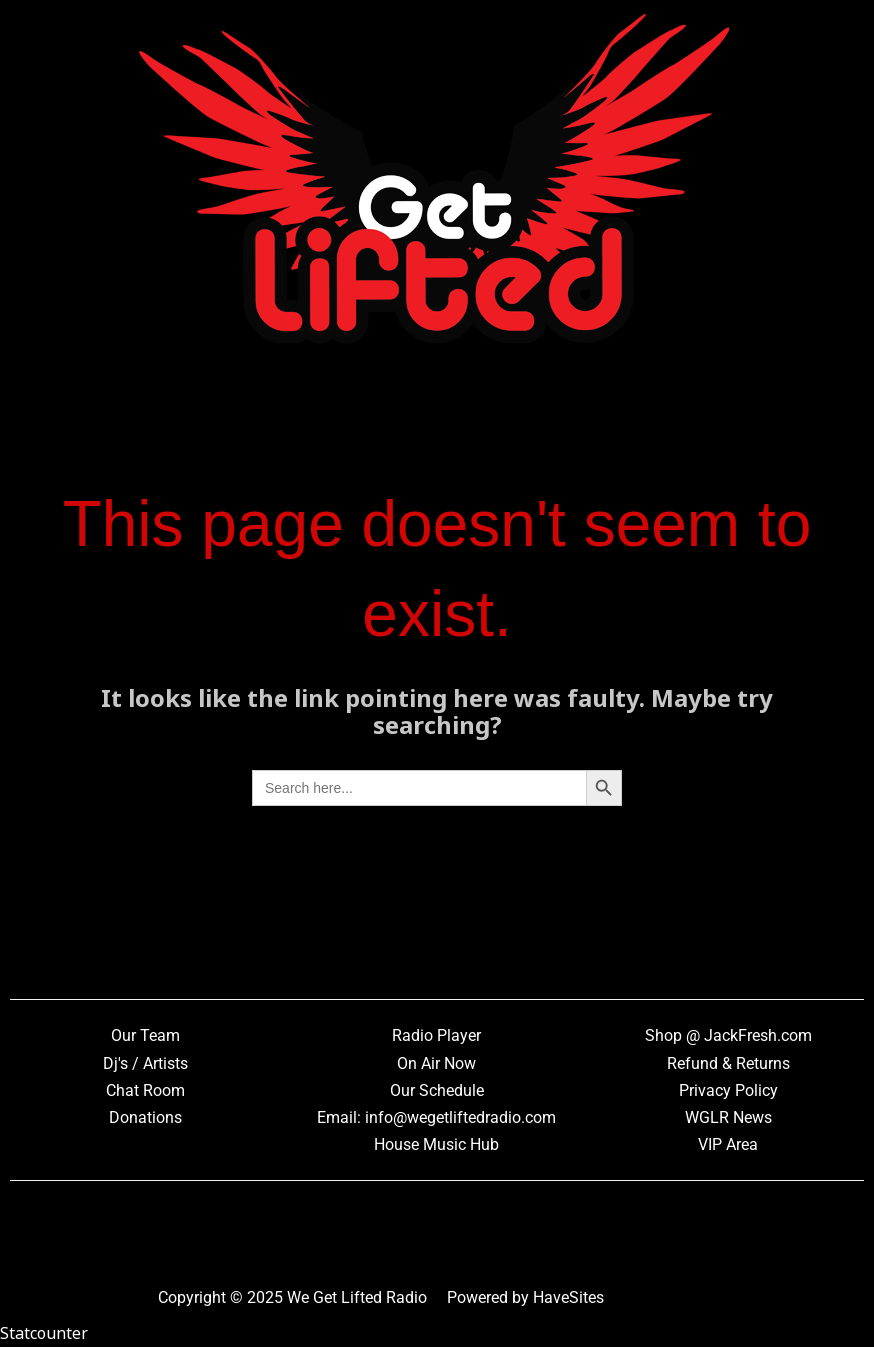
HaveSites (568, 1297)
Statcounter (44, 1333)
